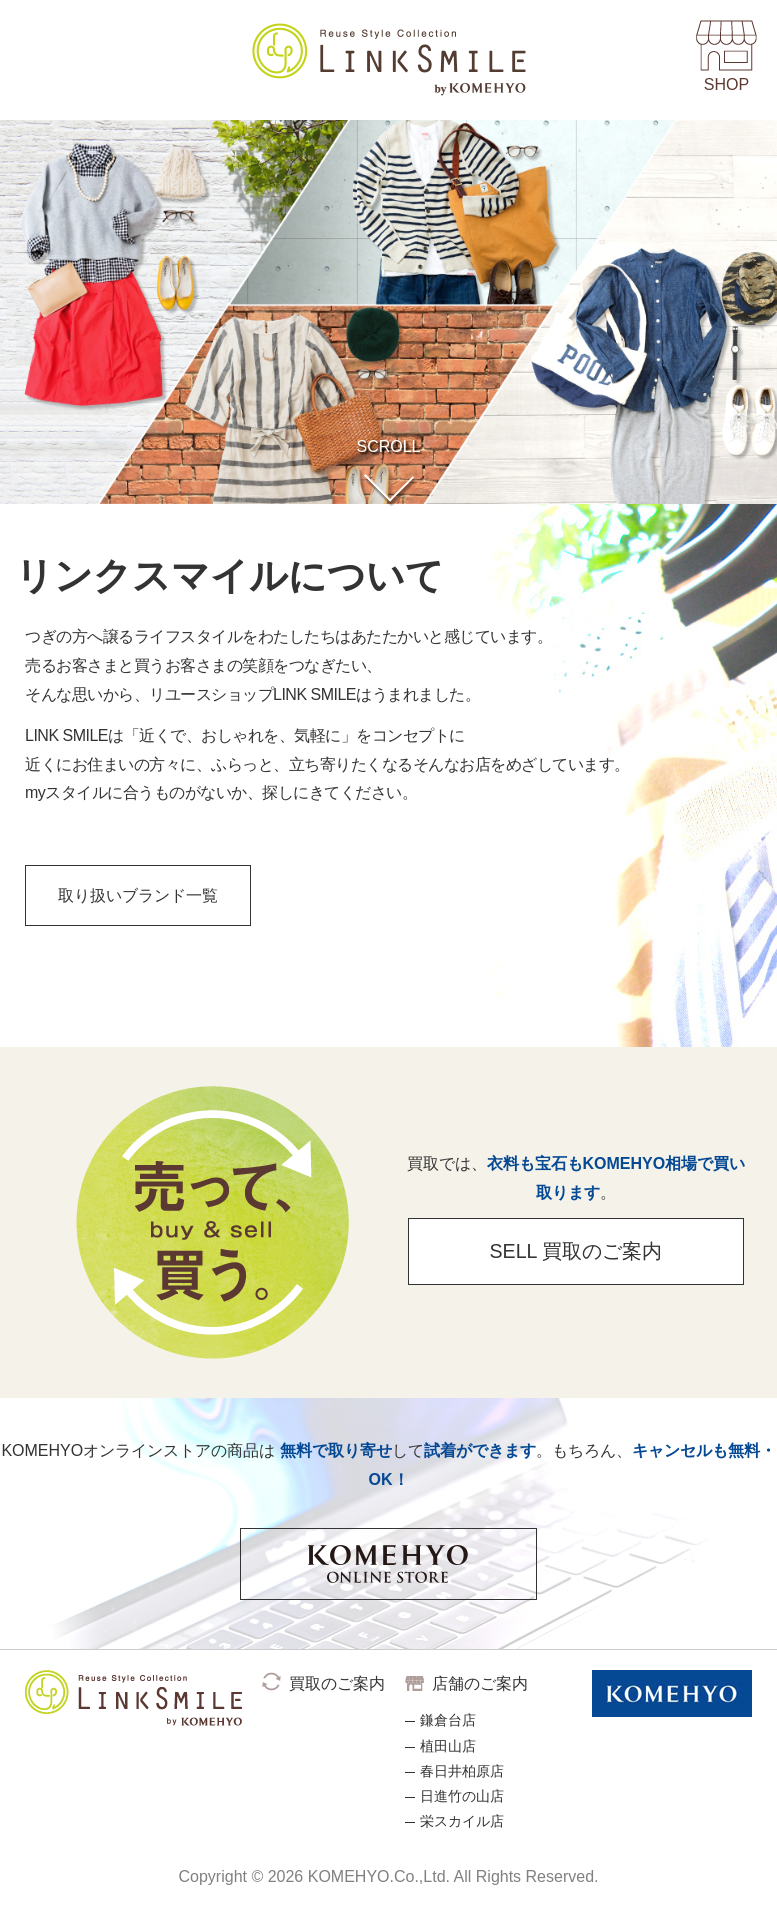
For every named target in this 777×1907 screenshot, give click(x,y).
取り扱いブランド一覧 (146, 898)
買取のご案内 (337, 1682)
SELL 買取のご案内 (568, 1260)
